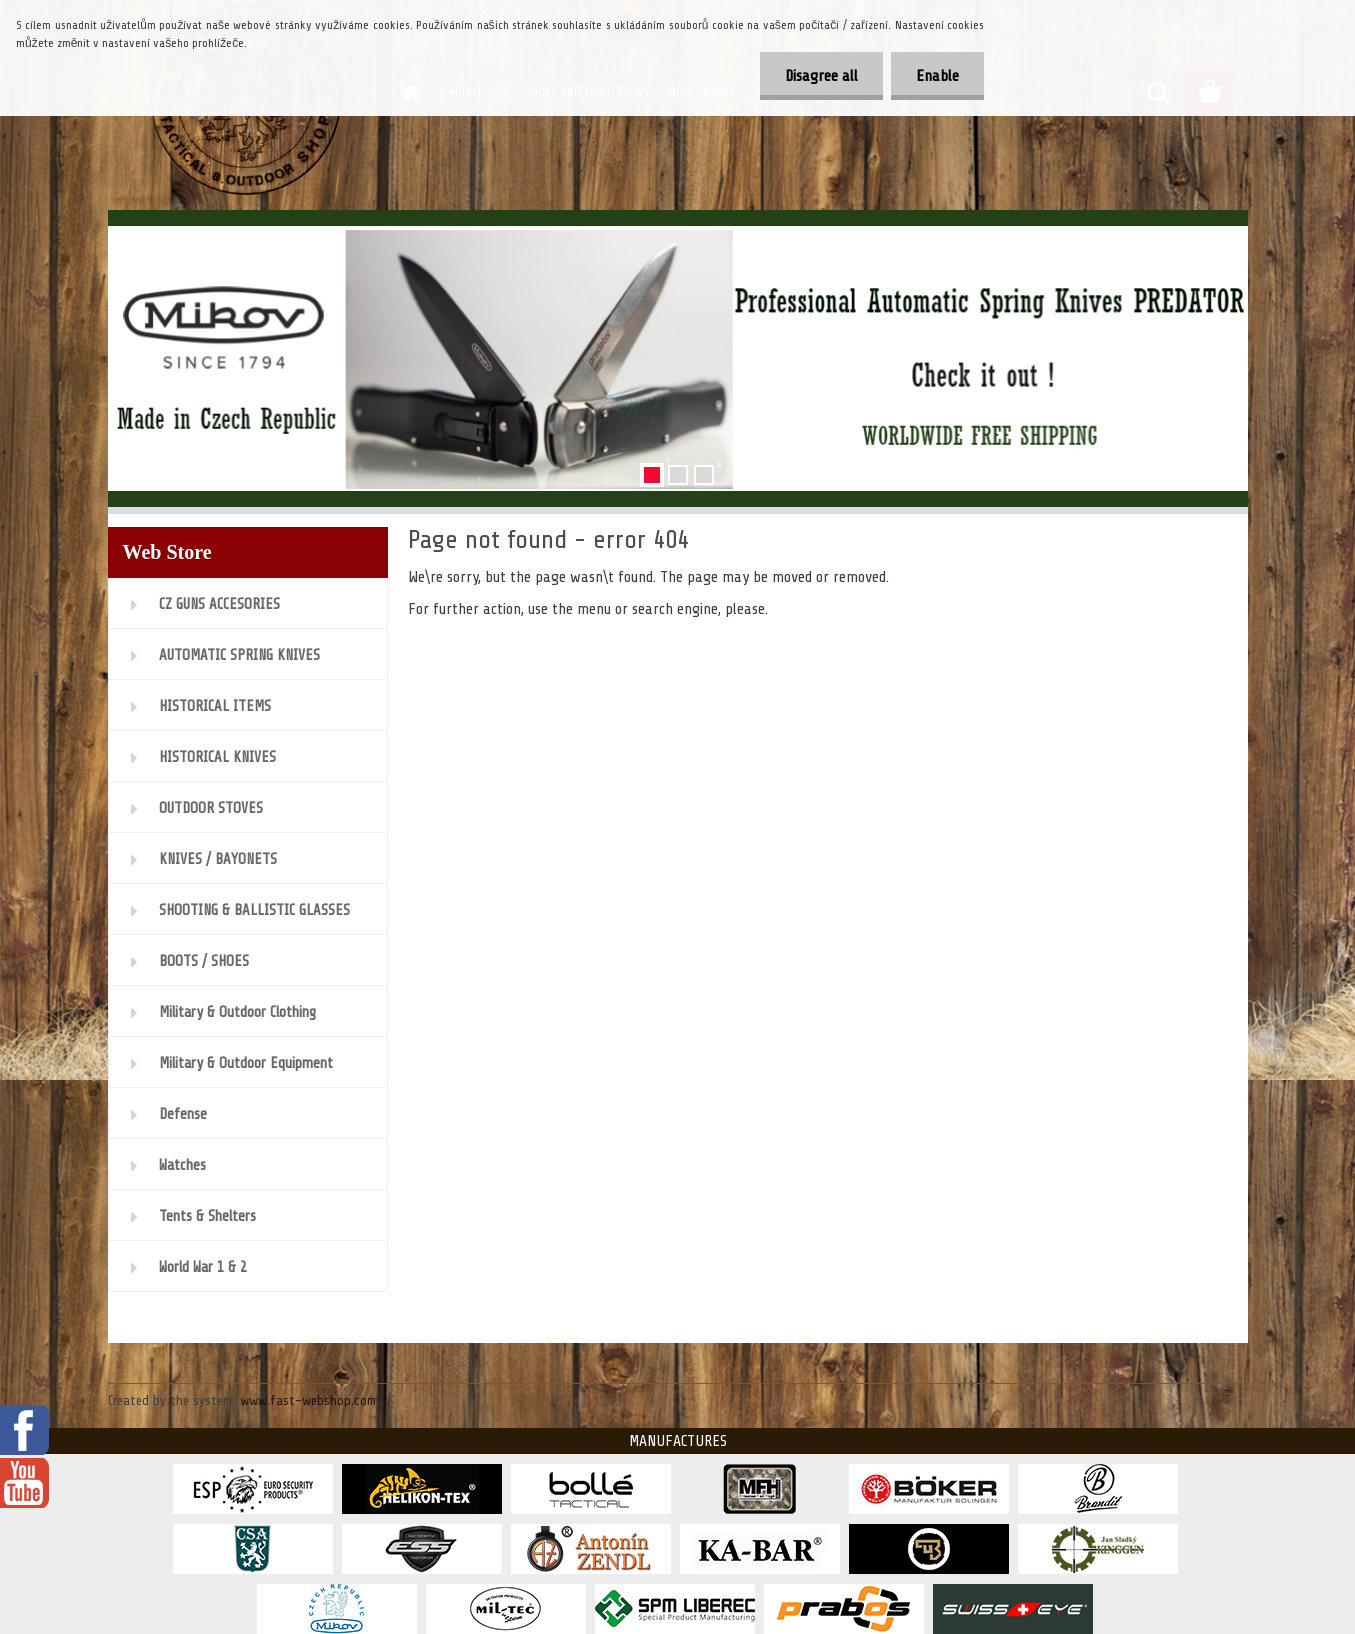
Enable (937, 76)
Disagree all (821, 76)
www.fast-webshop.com (308, 1400)
